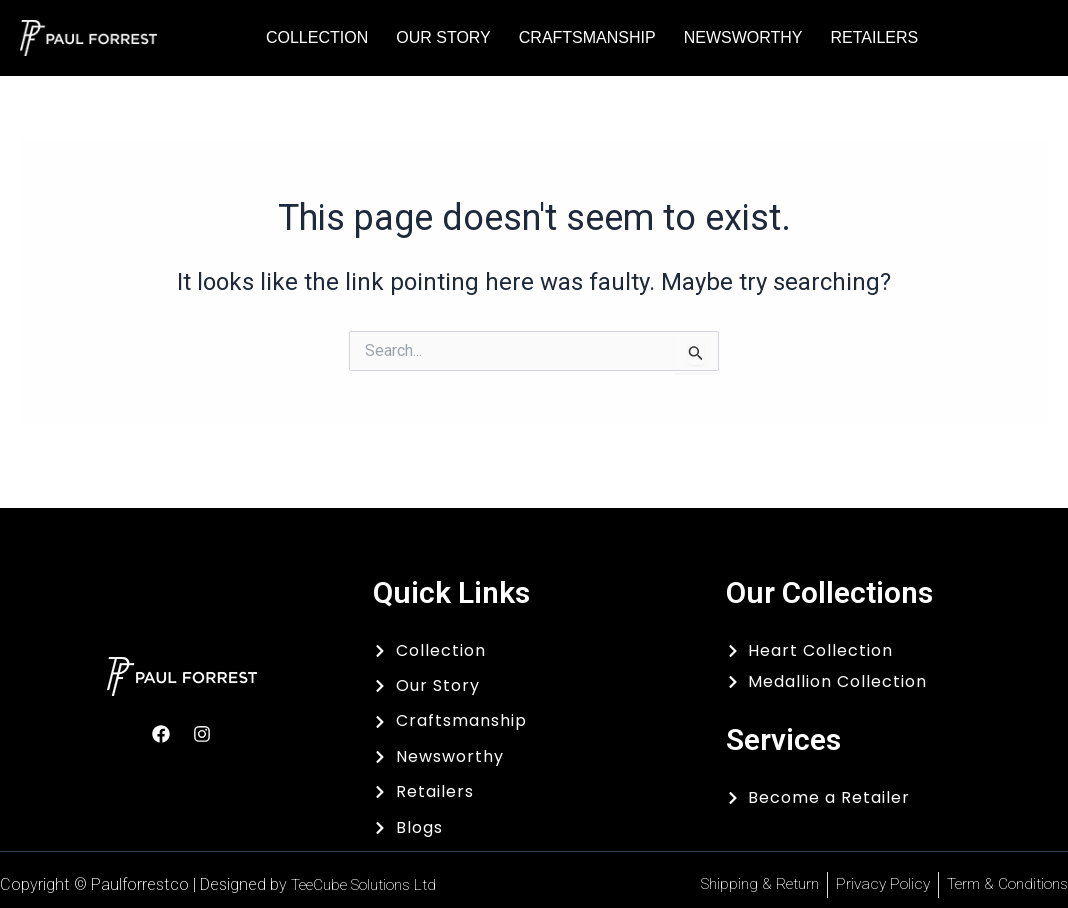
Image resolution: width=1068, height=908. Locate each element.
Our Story (443, 37)
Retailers (874, 37)
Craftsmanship (587, 37)
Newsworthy (743, 37)
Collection (317, 37)
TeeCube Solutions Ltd (372, 884)
